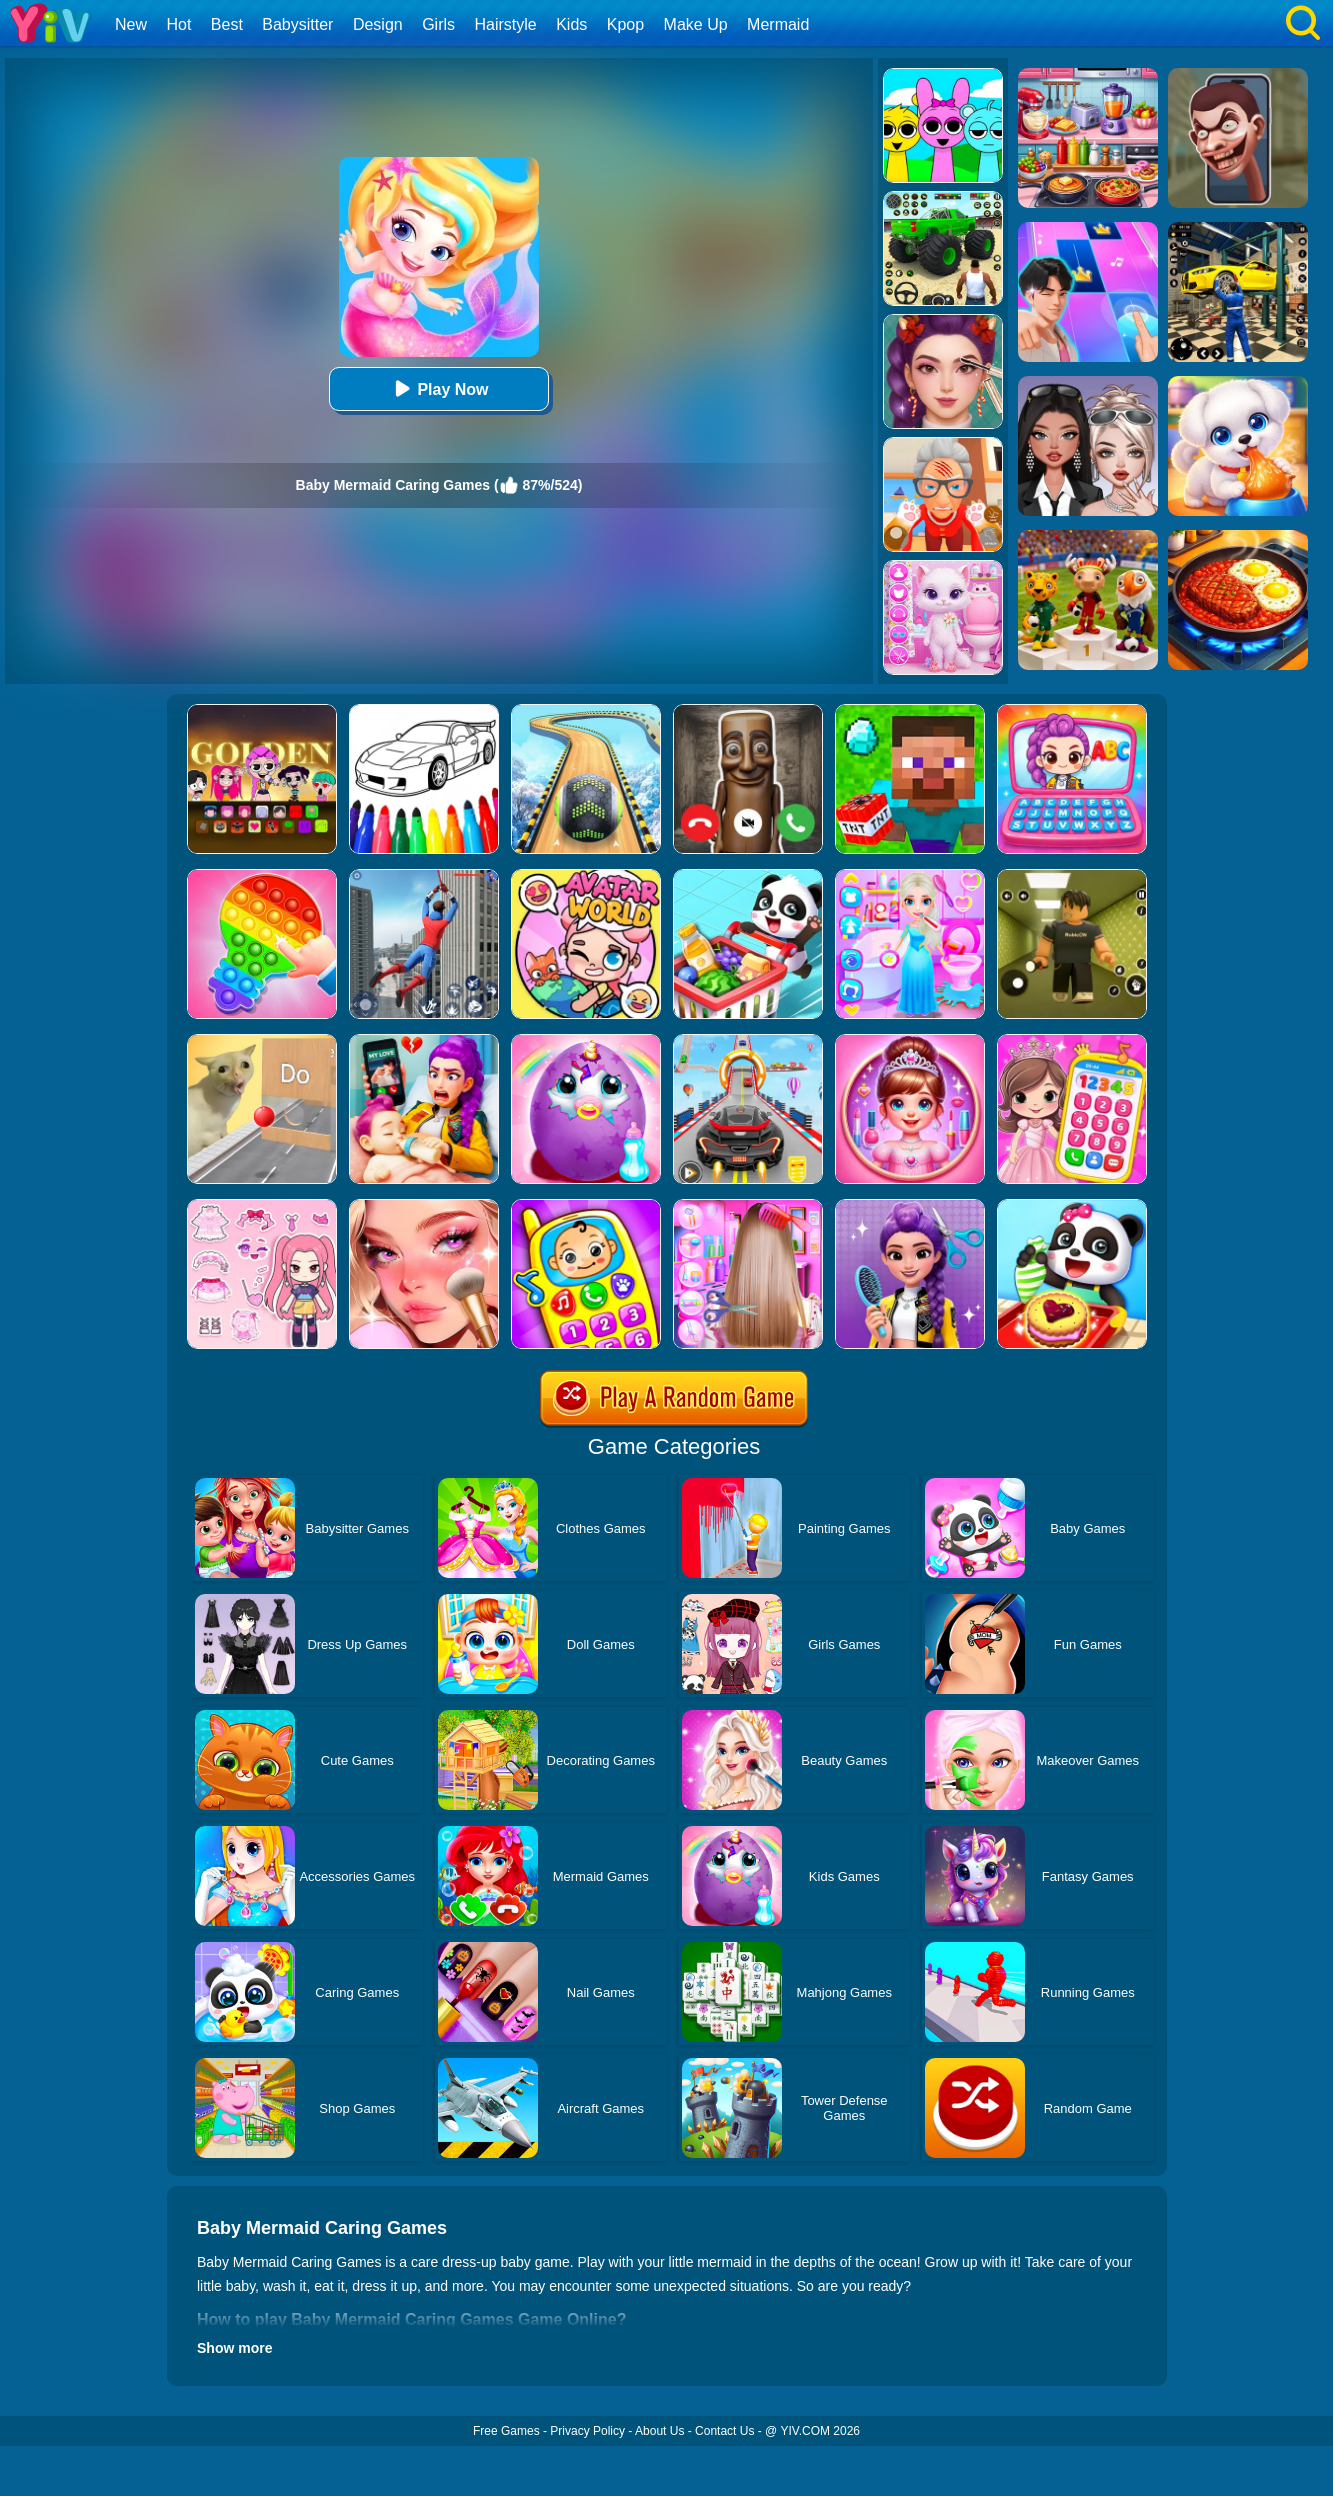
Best (227, 24)
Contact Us (724, 2431)
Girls (438, 24)
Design (378, 24)
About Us (659, 2431)
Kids (571, 24)
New (131, 24)
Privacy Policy (587, 2431)
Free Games (506, 2431)
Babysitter (297, 24)
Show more (234, 2348)
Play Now (438, 388)
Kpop (625, 24)
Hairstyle (506, 24)
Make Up (696, 24)
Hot (178, 24)
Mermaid (778, 24)
